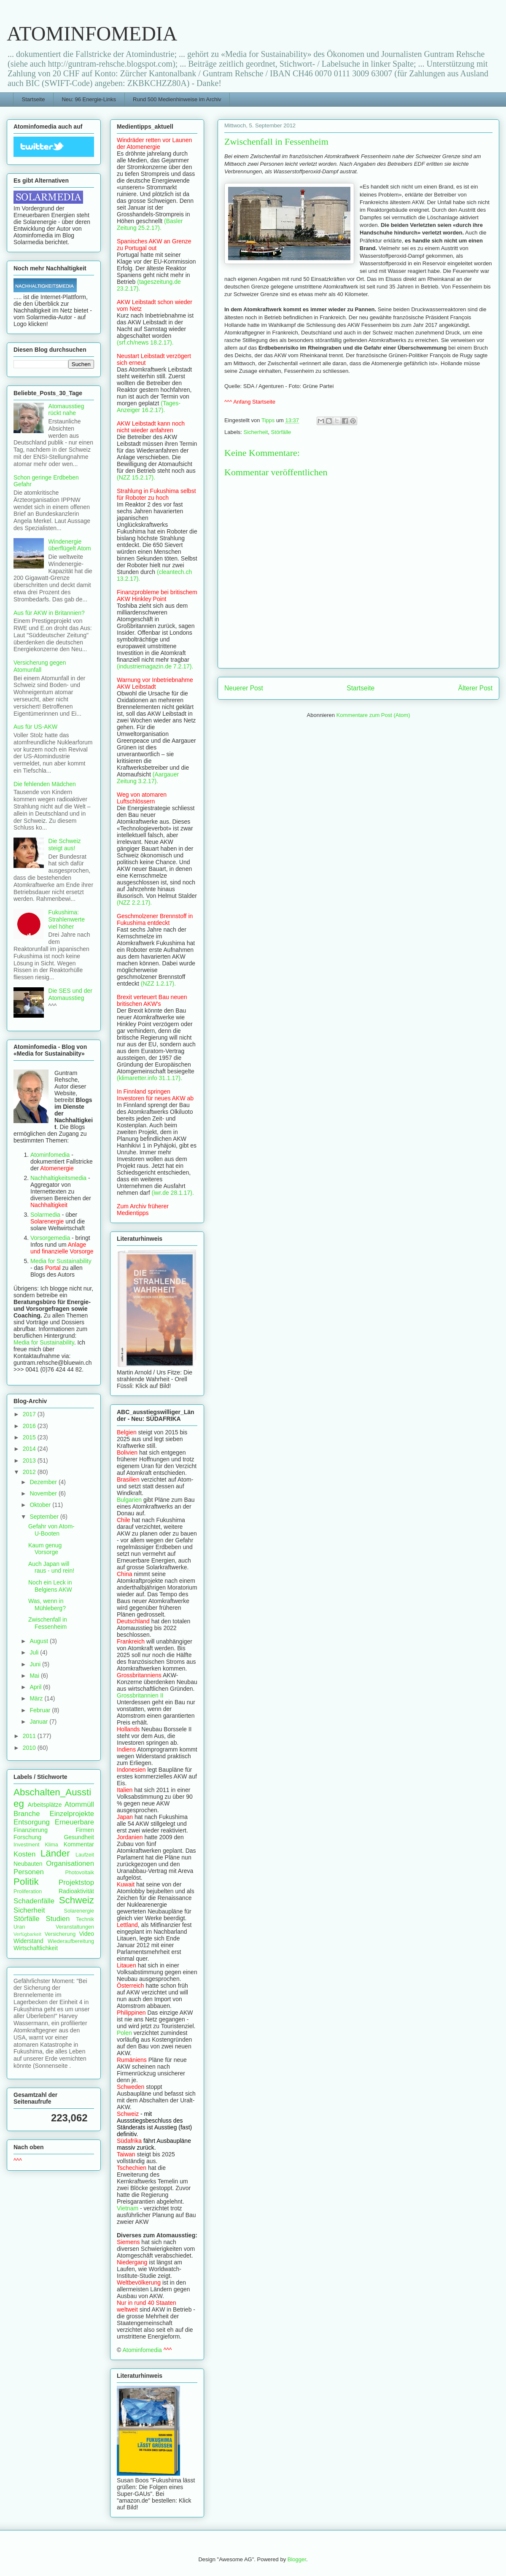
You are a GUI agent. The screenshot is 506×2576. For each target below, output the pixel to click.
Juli (35, 1652)
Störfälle (281, 432)
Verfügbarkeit (27, 1934)
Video (86, 1933)
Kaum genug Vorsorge (45, 1549)
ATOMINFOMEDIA (92, 33)
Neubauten (28, 1863)
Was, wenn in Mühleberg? (47, 1604)
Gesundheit (79, 1837)
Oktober (41, 1504)
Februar (41, 1710)
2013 (30, 1460)
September (45, 1516)
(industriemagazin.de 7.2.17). (155, 666)
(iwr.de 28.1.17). (173, 1192)
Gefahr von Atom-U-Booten (51, 1530)
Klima (51, 1845)
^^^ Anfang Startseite (249, 402)
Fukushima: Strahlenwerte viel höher (66, 919)
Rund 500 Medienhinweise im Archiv (177, 99)
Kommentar (79, 1844)
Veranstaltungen (75, 1927)
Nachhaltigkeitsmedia (58, 1178)
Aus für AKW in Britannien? (49, 612)
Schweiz (76, 1900)
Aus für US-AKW (35, 726)
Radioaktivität (76, 1891)
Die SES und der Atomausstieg (70, 994)
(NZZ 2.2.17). (134, 902)
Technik (85, 1919)
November (44, 1493)
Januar (39, 1721)
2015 (30, 1437)
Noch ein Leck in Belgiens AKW (50, 1586)
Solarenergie (79, 1911)
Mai (35, 1675)
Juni (36, 1664)
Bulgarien (129, 1499)
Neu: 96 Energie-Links (89, 99)
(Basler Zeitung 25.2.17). (150, 224)
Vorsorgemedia (50, 1237)
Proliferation (27, 1891)
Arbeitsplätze (45, 1804)
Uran (19, 1927)
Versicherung (60, 1934)
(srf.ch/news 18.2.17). (145, 342)
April (36, 1687)
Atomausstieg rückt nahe (66, 410)
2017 (30, 1414)
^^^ (17, 2160)
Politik (26, 1881)
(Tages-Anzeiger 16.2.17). (148, 406)
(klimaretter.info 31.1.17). (149, 1078)
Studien (58, 1919)
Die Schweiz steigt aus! (64, 844)
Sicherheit (256, 432)
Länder (55, 1853)
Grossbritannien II (140, 1695)
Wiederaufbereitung (71, 1941)
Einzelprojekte (72, 1814)
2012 (30, 1472)
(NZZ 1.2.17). (158, 983)
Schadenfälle (33, 1901)
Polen (124, 2032)
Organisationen (70, 1863)
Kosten (24, 1854)
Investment (26, 1845)
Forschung (27, 1837)
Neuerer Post (243, 688)
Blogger (297, 2559)
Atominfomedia (50, 1154)
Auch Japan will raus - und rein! (51, 1567)
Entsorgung (31, 1822)
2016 (30, 1426)
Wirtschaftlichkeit (35, 1948)
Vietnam (127, 2208)
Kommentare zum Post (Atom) (373, 715)
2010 (30, 1747)
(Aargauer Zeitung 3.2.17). (148, 777)
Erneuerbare (74, 1822)
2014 (30, 1448)
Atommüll (79, 1804)
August (39, 1641)
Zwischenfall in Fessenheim (47, 1623)
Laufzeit (84, 1855)
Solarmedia (46, 1214)
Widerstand (28, 1940)
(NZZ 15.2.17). (136, 477)
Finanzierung (30, 1830)
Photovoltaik (79, 1872)
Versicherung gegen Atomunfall (39, 666)
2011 (30, 1736)
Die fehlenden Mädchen (44, 784)
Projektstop (76, 1882)
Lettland (127, 1924)
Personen (28, 1872)
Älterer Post (475, 688)
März (37, 1698)
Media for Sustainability (61, 1261)
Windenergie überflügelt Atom (69, 545)
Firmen (84, 1830)
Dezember (44, 1482)
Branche (26, 1814)
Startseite (33, 99)
